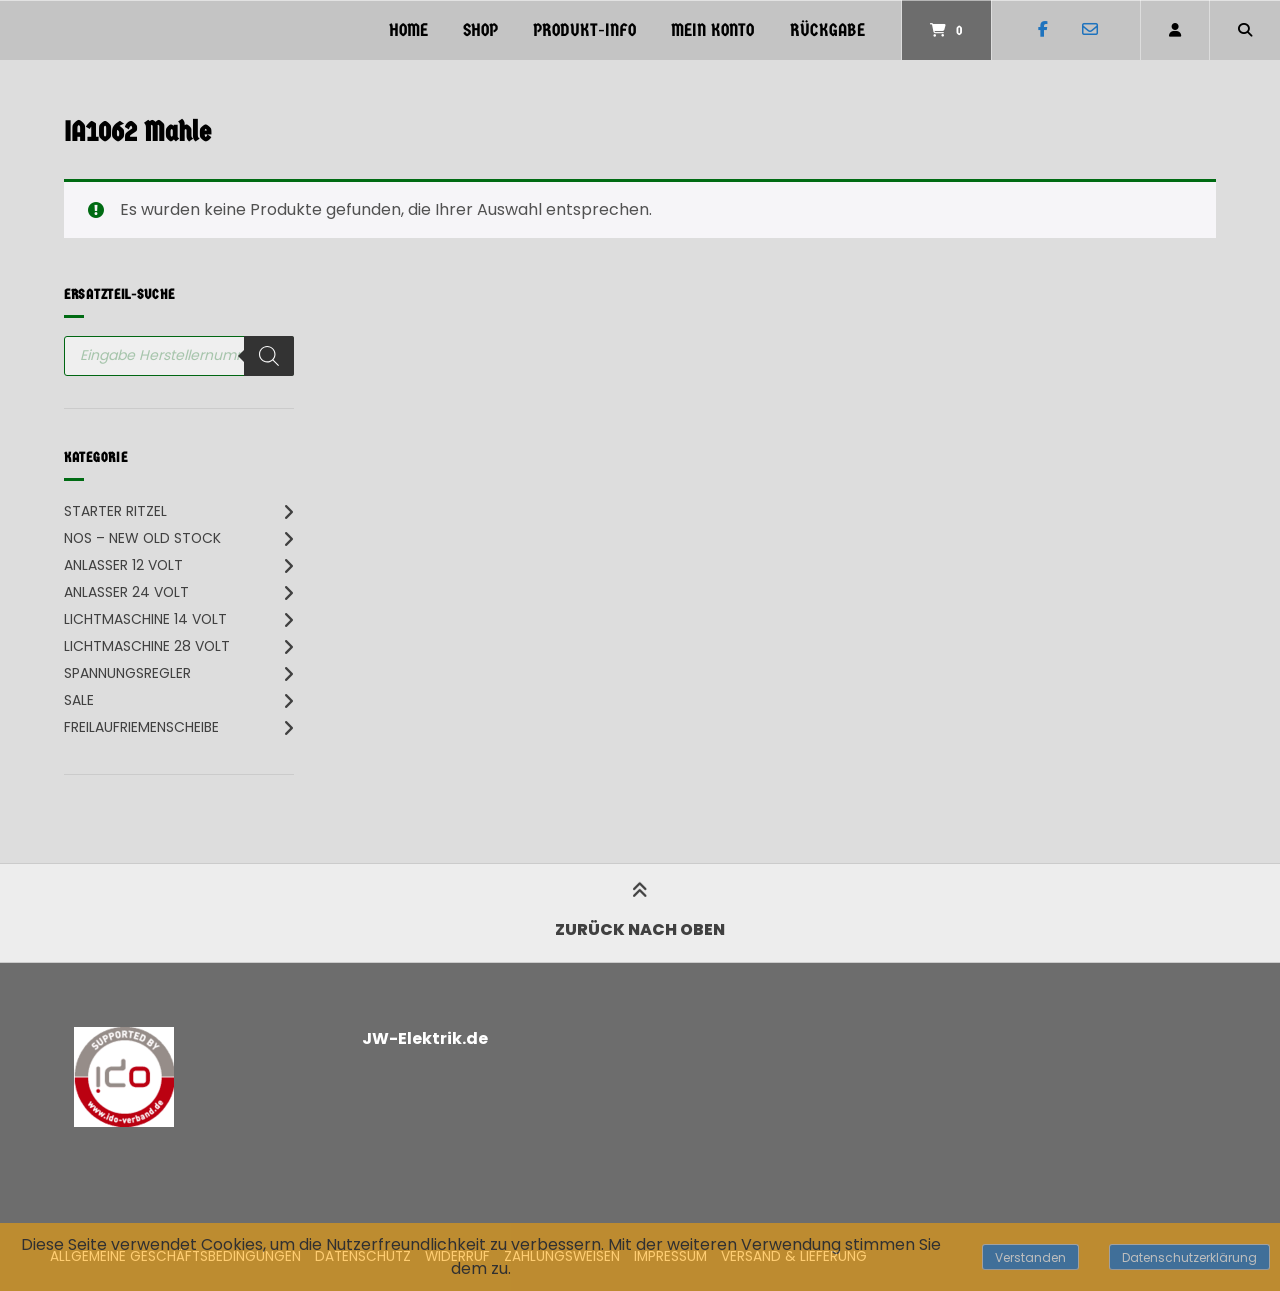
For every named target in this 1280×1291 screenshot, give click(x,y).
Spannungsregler (127, 673)
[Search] (269, 356)
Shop (480, 30)
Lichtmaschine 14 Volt (145, 619)
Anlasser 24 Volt (126, 592)
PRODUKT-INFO (584, 30)
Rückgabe (827, 30)
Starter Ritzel (115, 511)
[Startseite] (92, 30)
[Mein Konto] (1175, 30)
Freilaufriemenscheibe (141, 727)
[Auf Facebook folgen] (1042, 30)
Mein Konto (712, 30)
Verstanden (1030, 1257)
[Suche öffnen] (1245, 30)
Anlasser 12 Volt (123, 565)
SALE (79, 700)
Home (408, 30)
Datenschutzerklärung (1189, 1257)
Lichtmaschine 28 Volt (147, 646)
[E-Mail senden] (1089, 30)
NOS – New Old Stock (142, 538)
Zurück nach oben (640, 913)
